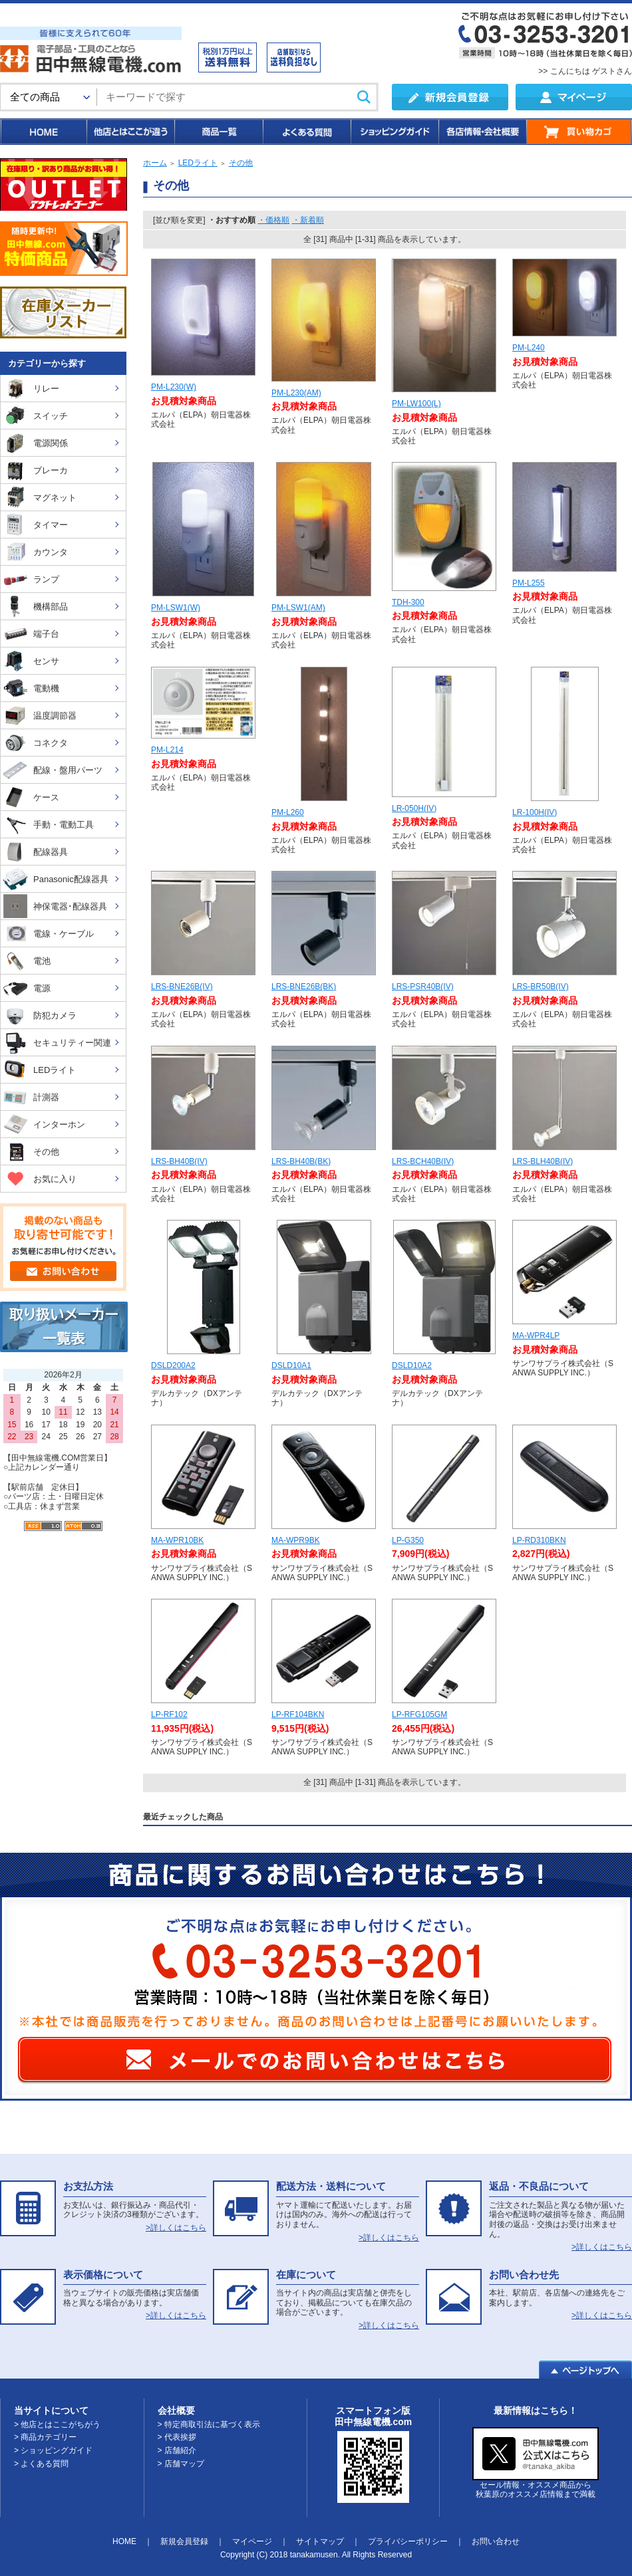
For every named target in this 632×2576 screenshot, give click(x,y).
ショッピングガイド (394, 131)
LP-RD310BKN (539, 1540)
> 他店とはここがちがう (57, 2424)
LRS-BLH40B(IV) (542, 1161)
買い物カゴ (579, 131)
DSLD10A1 (291, 1365)
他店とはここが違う (130, 131)
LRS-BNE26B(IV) (182, 986)
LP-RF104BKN (297, 1714)
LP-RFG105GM (419, 1714)
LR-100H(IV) (534, 812)
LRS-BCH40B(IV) (423, 1161)
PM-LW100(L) (416, 403)
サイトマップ (320, 2541)
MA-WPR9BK (295, 1540)
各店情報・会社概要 (482, 131)
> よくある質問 (41, 2463)
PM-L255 (528, 583)
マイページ (252, 2541)
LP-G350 (408, 1540)
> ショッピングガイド (53, 2450)
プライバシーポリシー (408, 2541)
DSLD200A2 (173, 1365)
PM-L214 (167, 750)
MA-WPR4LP (535, 1335)
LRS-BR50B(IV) (540, 986)
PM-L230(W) (173, 387)
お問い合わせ (496, 2541)
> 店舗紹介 (177, 2450)
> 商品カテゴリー (45, 2437)
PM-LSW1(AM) (298, 607)
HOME (43, 131)
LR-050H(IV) (414, 808)
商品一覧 (218, 131)
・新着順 (308, 220)
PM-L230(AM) (296, 393)
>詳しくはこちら (176, 2227)
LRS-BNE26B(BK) (303, 986)
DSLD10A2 (412, 1365)
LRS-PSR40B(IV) (423, 986)
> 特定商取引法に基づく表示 (209, 2424)
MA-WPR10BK (177, 1540)
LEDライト (198, 163)
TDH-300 (408, 602)
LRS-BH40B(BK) (301, 1161)
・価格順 (273, 220)
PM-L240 (528, 347)
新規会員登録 (184, 2541)
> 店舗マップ (181, 2463)
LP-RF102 (169, 1714)
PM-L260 (287, 812)
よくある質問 (306, 131)
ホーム (155, 163)
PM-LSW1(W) (175, 607)
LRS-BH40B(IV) (179, 1161)
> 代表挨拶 (177, 2437)
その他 (241, 163)
